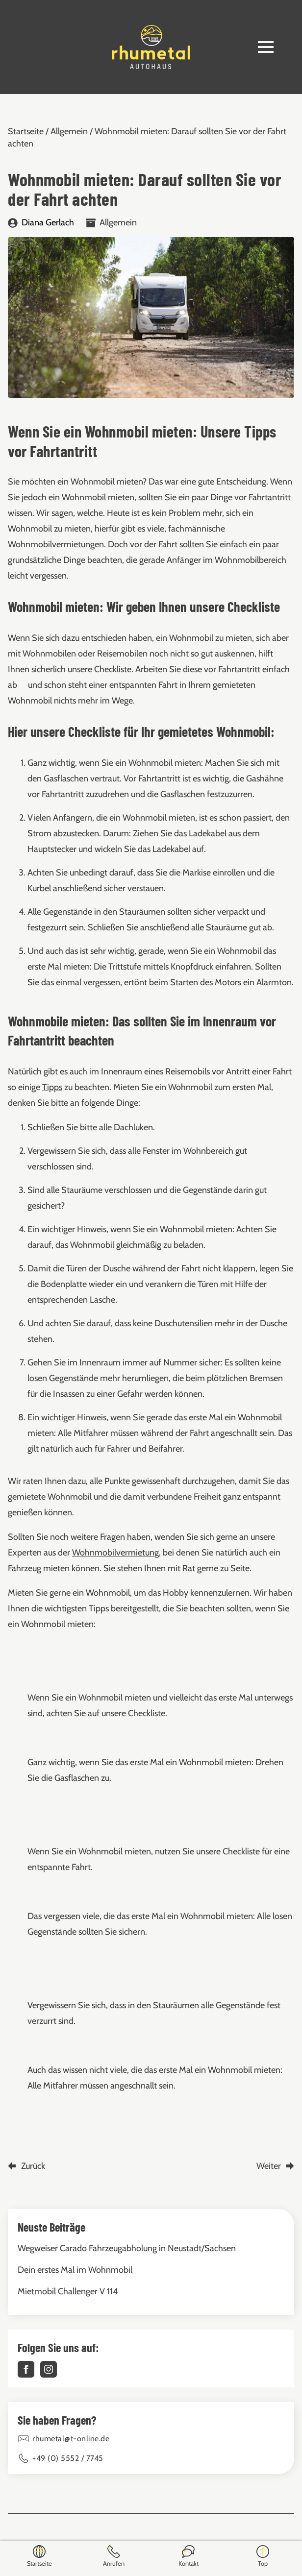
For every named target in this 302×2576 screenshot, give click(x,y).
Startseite (26, 131)
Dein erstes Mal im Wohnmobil (75, 2269)
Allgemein (69, 131)
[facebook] (26, 2369)
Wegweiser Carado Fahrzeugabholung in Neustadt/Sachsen (127, 2248)
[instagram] (48, 2369)
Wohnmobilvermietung (115, 1552)
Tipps (52, 1087)
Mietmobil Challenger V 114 (68, 2291)
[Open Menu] (266, 47)
